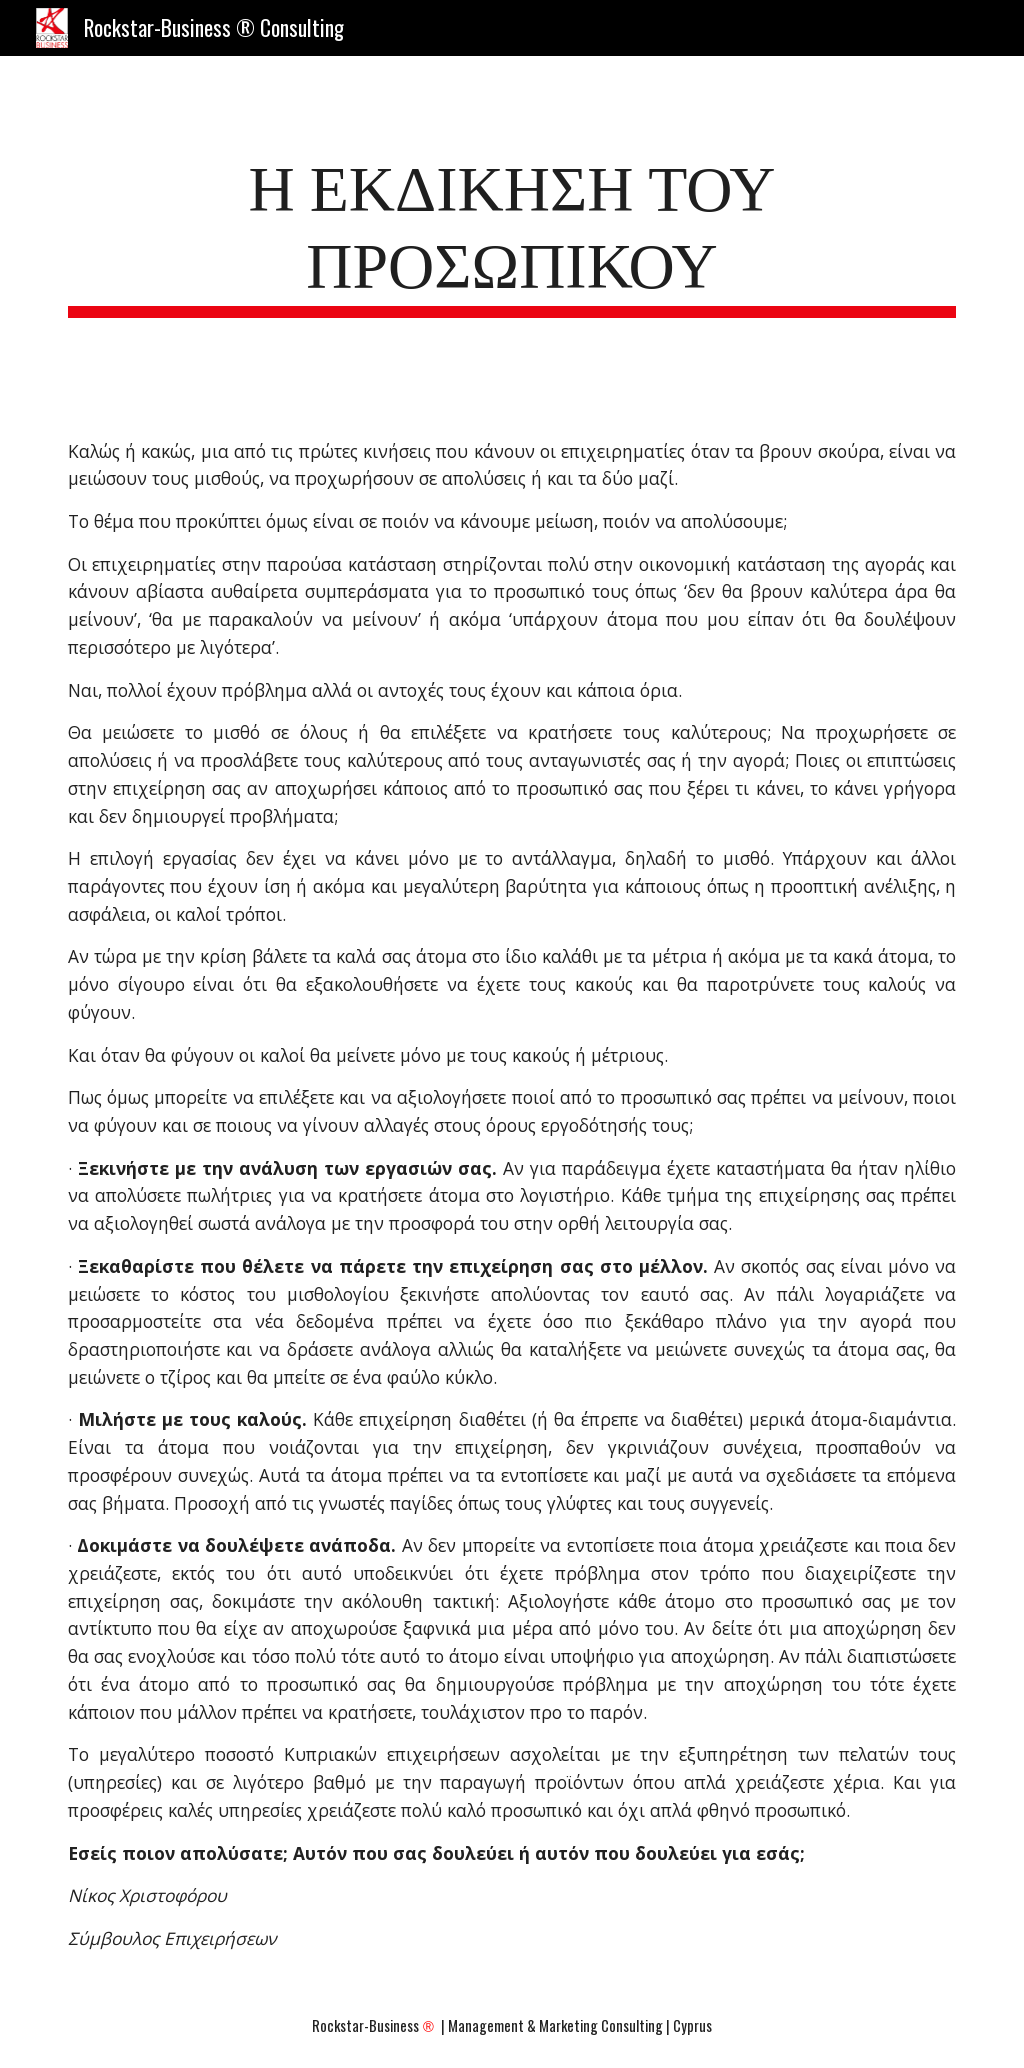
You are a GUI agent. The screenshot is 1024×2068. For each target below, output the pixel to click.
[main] (512, 231)
